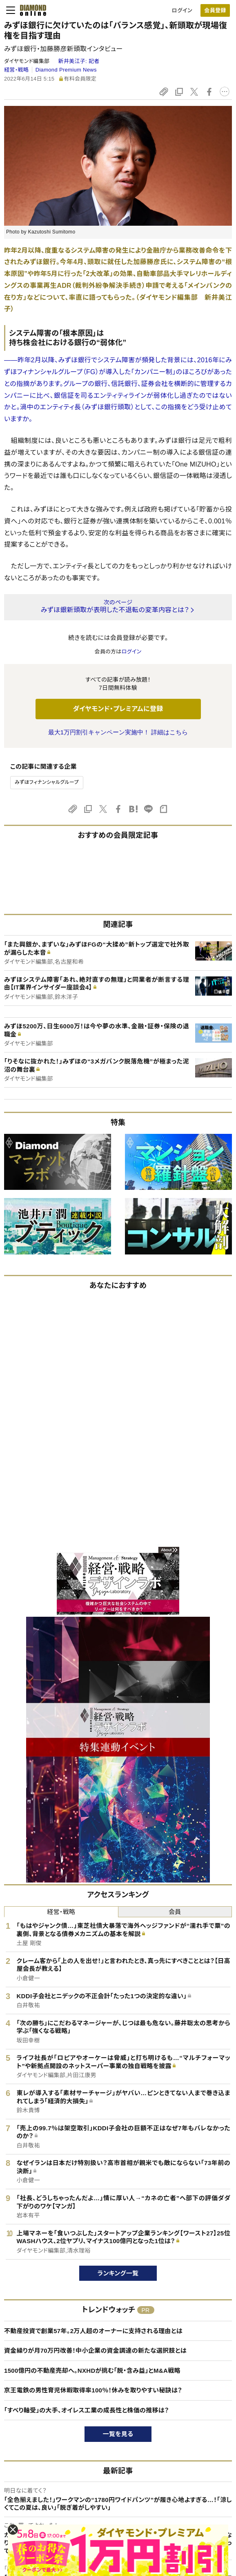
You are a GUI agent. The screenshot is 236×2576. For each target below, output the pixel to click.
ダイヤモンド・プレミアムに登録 (118, 708)
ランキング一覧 (118, 2273)
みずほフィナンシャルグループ (47, 782)
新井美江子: (78, 61)
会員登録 (215, 10)
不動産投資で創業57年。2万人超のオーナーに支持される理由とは (93, 2330)
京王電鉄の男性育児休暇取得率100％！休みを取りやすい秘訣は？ (93, 2390)
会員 (175, 1911)
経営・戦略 (16, 70)
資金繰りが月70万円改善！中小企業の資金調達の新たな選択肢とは (95, 2350)
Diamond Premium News (66, 70)
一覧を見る (118, 2433)
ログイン (182, 10)
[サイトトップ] (30, 10)
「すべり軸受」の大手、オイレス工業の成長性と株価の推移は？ (86, 2410)
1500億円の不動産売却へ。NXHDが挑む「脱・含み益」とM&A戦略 (92, 2370)
